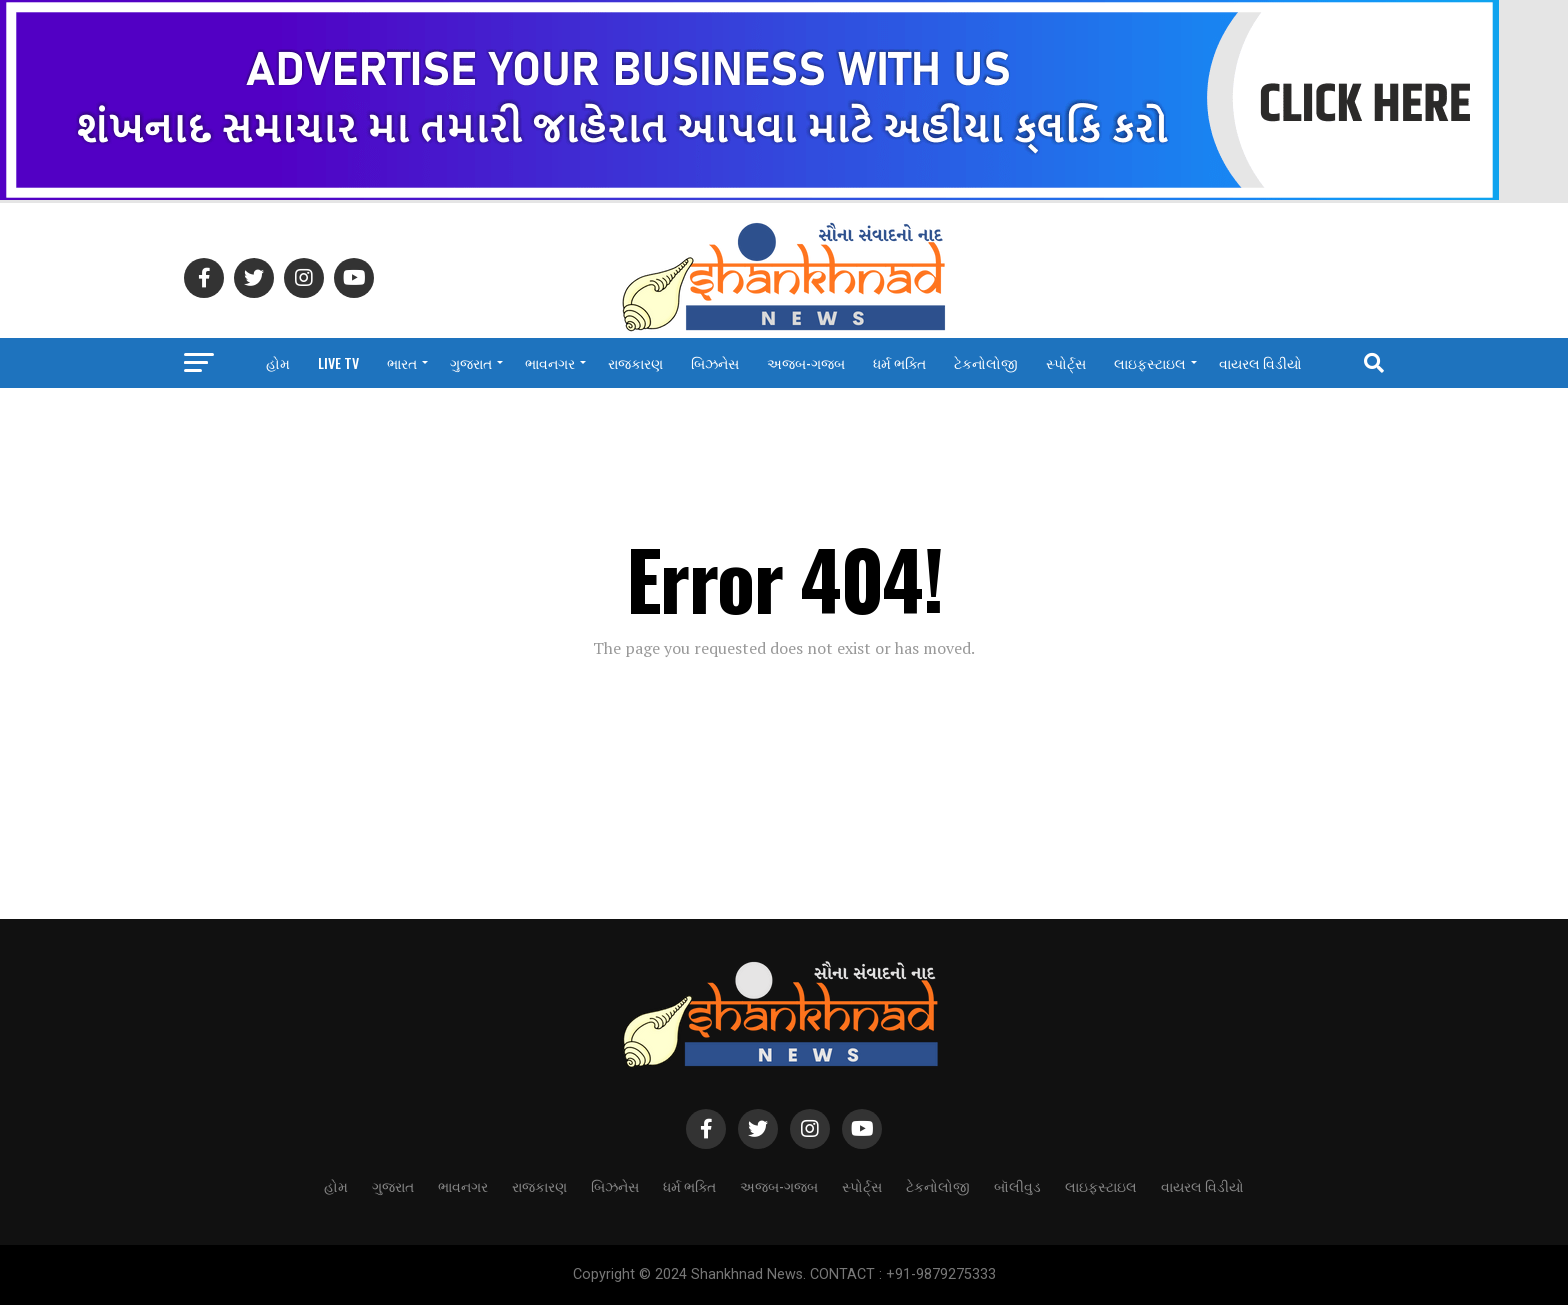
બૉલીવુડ (1017, 1185)
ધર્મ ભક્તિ (899, 362)
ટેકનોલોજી (986, 362)
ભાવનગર (550, 362)
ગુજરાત (471, 362)
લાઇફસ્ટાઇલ (1150, 362)
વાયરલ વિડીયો (1260, 362)
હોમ (278, 362)
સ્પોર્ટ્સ (1066, 362)
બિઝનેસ (715, 362)
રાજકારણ (635, 362)
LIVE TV (338, 362)
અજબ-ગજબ (806, 362)
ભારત (402, 362)
